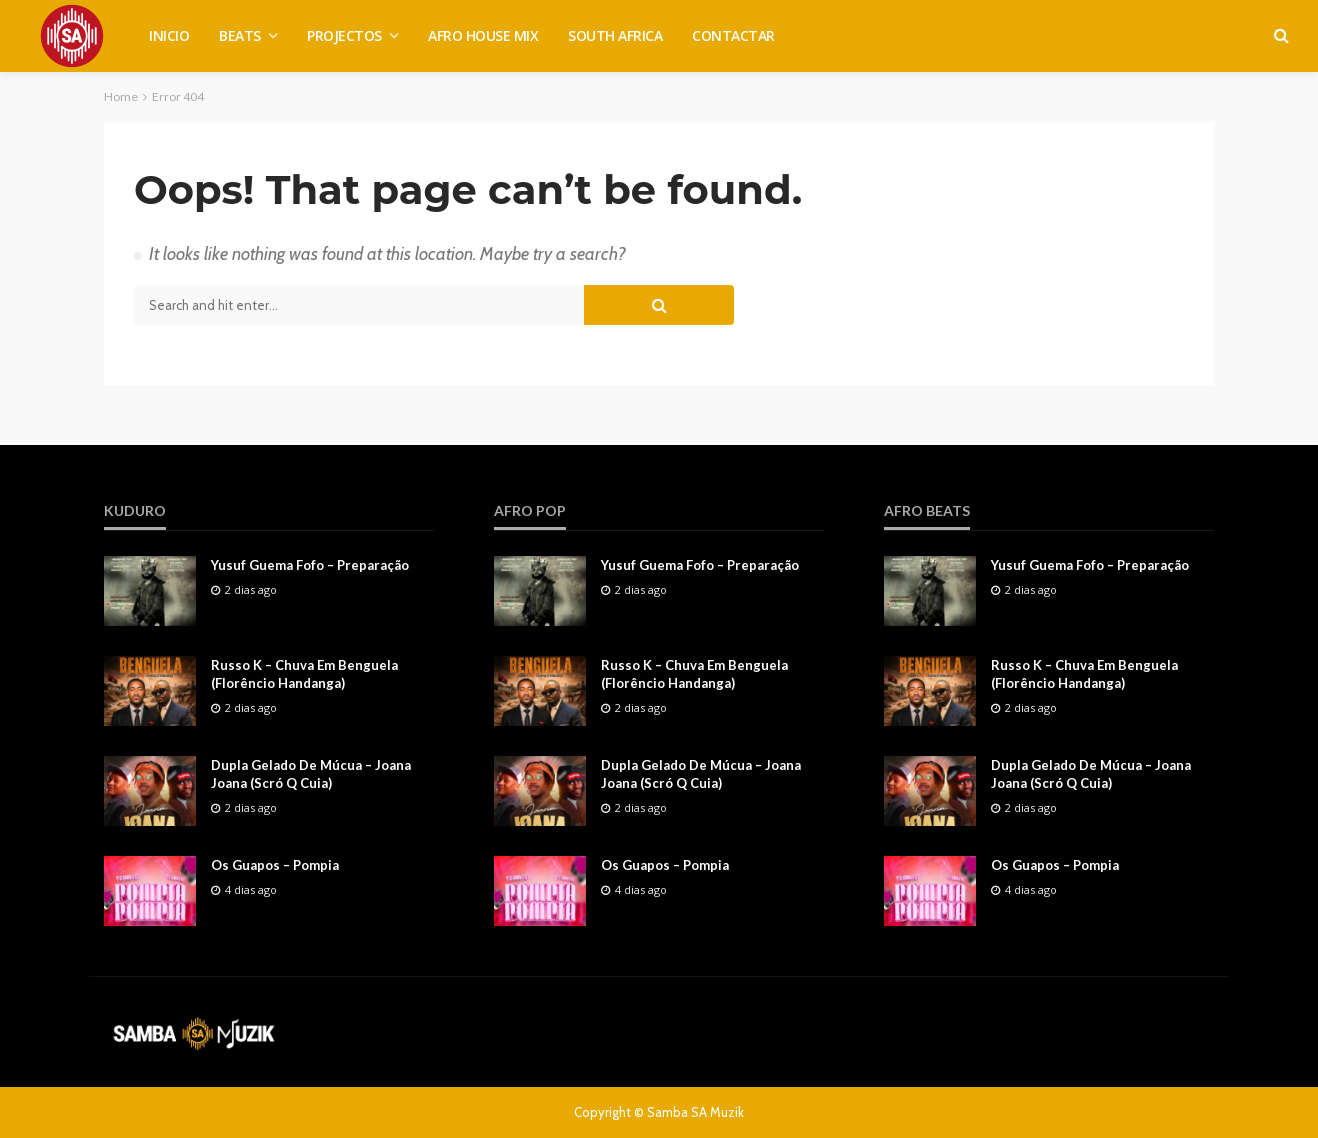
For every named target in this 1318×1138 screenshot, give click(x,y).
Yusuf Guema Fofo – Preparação (310, 565)
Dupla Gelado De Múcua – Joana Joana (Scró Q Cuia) (311, 774)
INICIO (169, 35)
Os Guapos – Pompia (275, 865)
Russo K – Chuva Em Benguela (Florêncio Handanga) (304, 674)
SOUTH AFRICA (615, 35)
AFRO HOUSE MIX (483, 35)
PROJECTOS (344, 35)
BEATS (240, 35)
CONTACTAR (733, 35)
